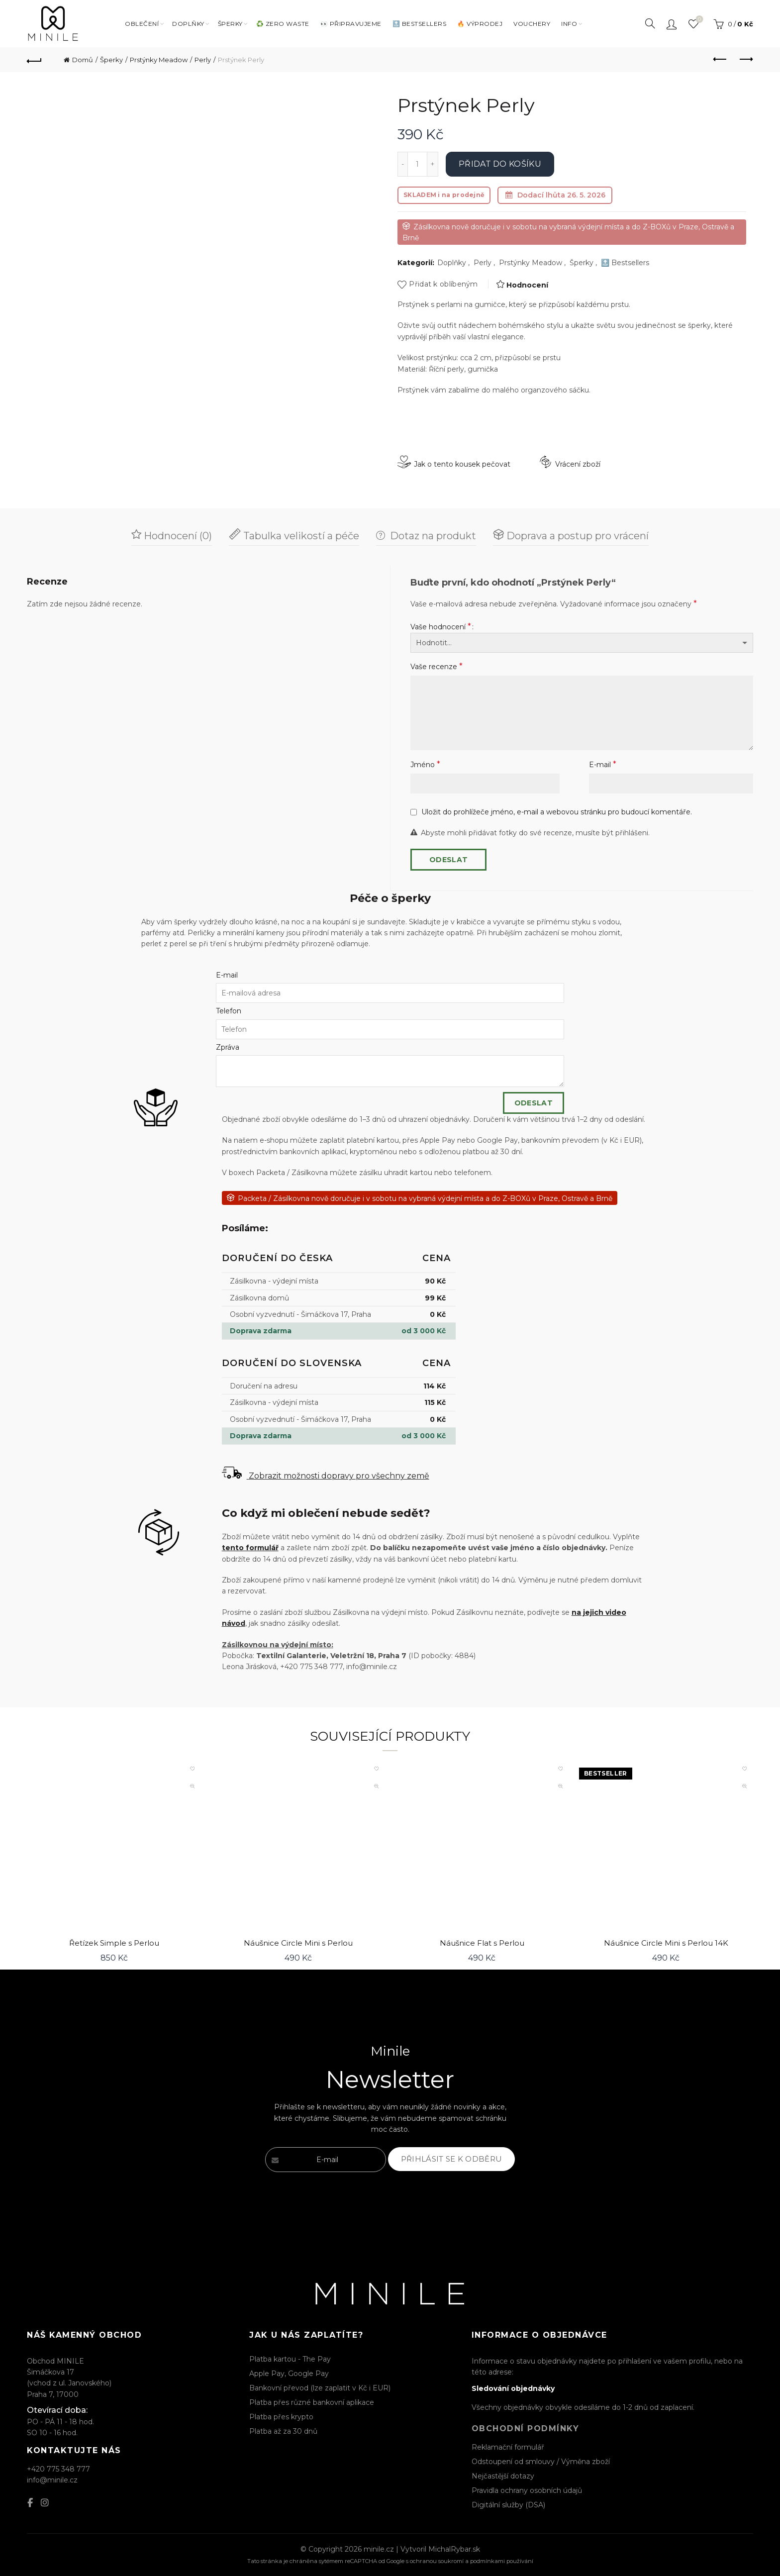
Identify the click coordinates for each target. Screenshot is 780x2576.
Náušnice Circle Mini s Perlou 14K (666, 1943)
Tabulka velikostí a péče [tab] (300, 536)
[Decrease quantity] (402, 164)
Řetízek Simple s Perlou (114, 1943)
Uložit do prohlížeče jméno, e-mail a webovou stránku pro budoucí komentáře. (556, 811)
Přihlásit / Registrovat (671, 23)
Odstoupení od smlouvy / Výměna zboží (541, 2461)
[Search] (650, 23)
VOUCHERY (531, 23)
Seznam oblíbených (698, 19)
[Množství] (417, 164)
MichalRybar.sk (454, 2549)
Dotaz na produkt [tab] (432, 536)
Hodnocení (527, 285)
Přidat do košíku (500, 164)
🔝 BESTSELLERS (419, 23)
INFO (569, 23)
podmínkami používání (501, 2561)
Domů (82, 60)
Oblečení (142, 23)
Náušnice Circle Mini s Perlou (298, 1943)
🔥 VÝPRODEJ (479, 23)
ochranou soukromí (437, 2561)
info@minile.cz (52, 2480)
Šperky (230, 23)
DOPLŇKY (188, 23)
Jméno (425, 764)
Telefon (228, 1010)
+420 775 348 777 (58, 2469)
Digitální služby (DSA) (508, 2504)
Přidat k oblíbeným (443, 284)
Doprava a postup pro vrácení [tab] (576, 536)
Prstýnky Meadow (159, 60)
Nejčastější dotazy (503, 2476)
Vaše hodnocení (440, 626)
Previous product (720, 59)
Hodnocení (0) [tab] (176, 536)
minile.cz (379, 2549)
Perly (203, 60)
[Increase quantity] (432, 164)
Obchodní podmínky (526, 2428)
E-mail (602, 764)
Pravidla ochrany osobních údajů (527, 2490)
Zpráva (227, 1047)
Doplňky (451, 262)
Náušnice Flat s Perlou (482, 1943)
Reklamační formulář (508, 2447)
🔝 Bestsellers (625, 262)
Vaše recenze (436, 666)
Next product (745, 59)
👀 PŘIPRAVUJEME (351, 23)
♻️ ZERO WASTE (282, 23)
